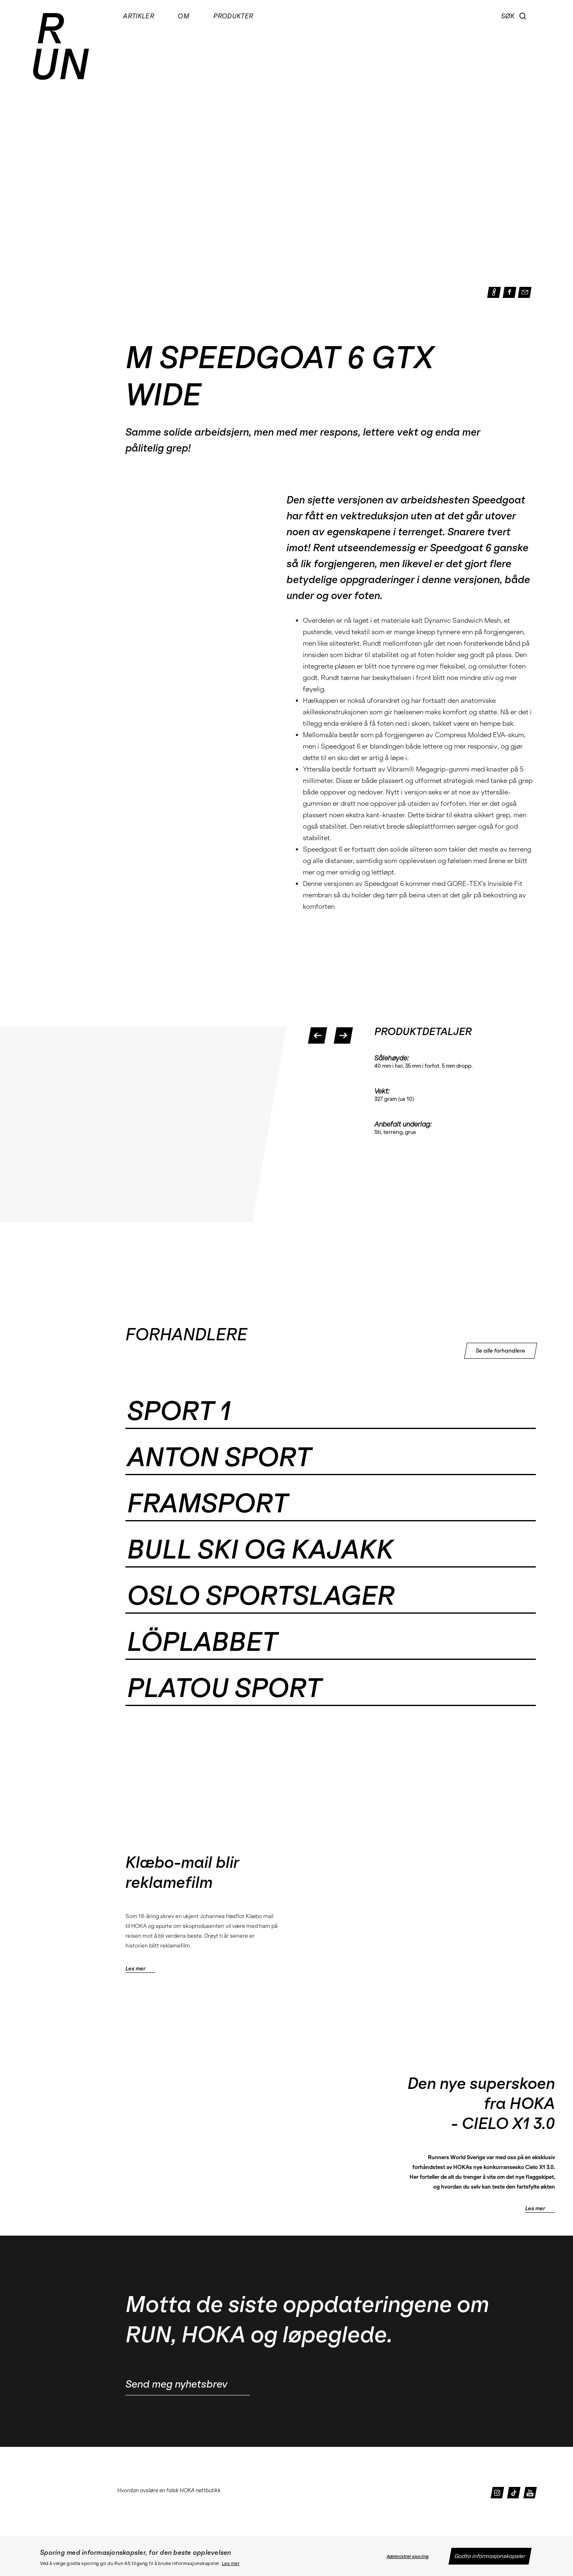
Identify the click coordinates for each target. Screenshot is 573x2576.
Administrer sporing (408, 2556)
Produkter (233, 16)
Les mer (231, 2563)
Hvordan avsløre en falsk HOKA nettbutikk (169, 2490)
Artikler (138, 16)
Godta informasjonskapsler (490, 2556)
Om (184, 16)
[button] (522, 16)
